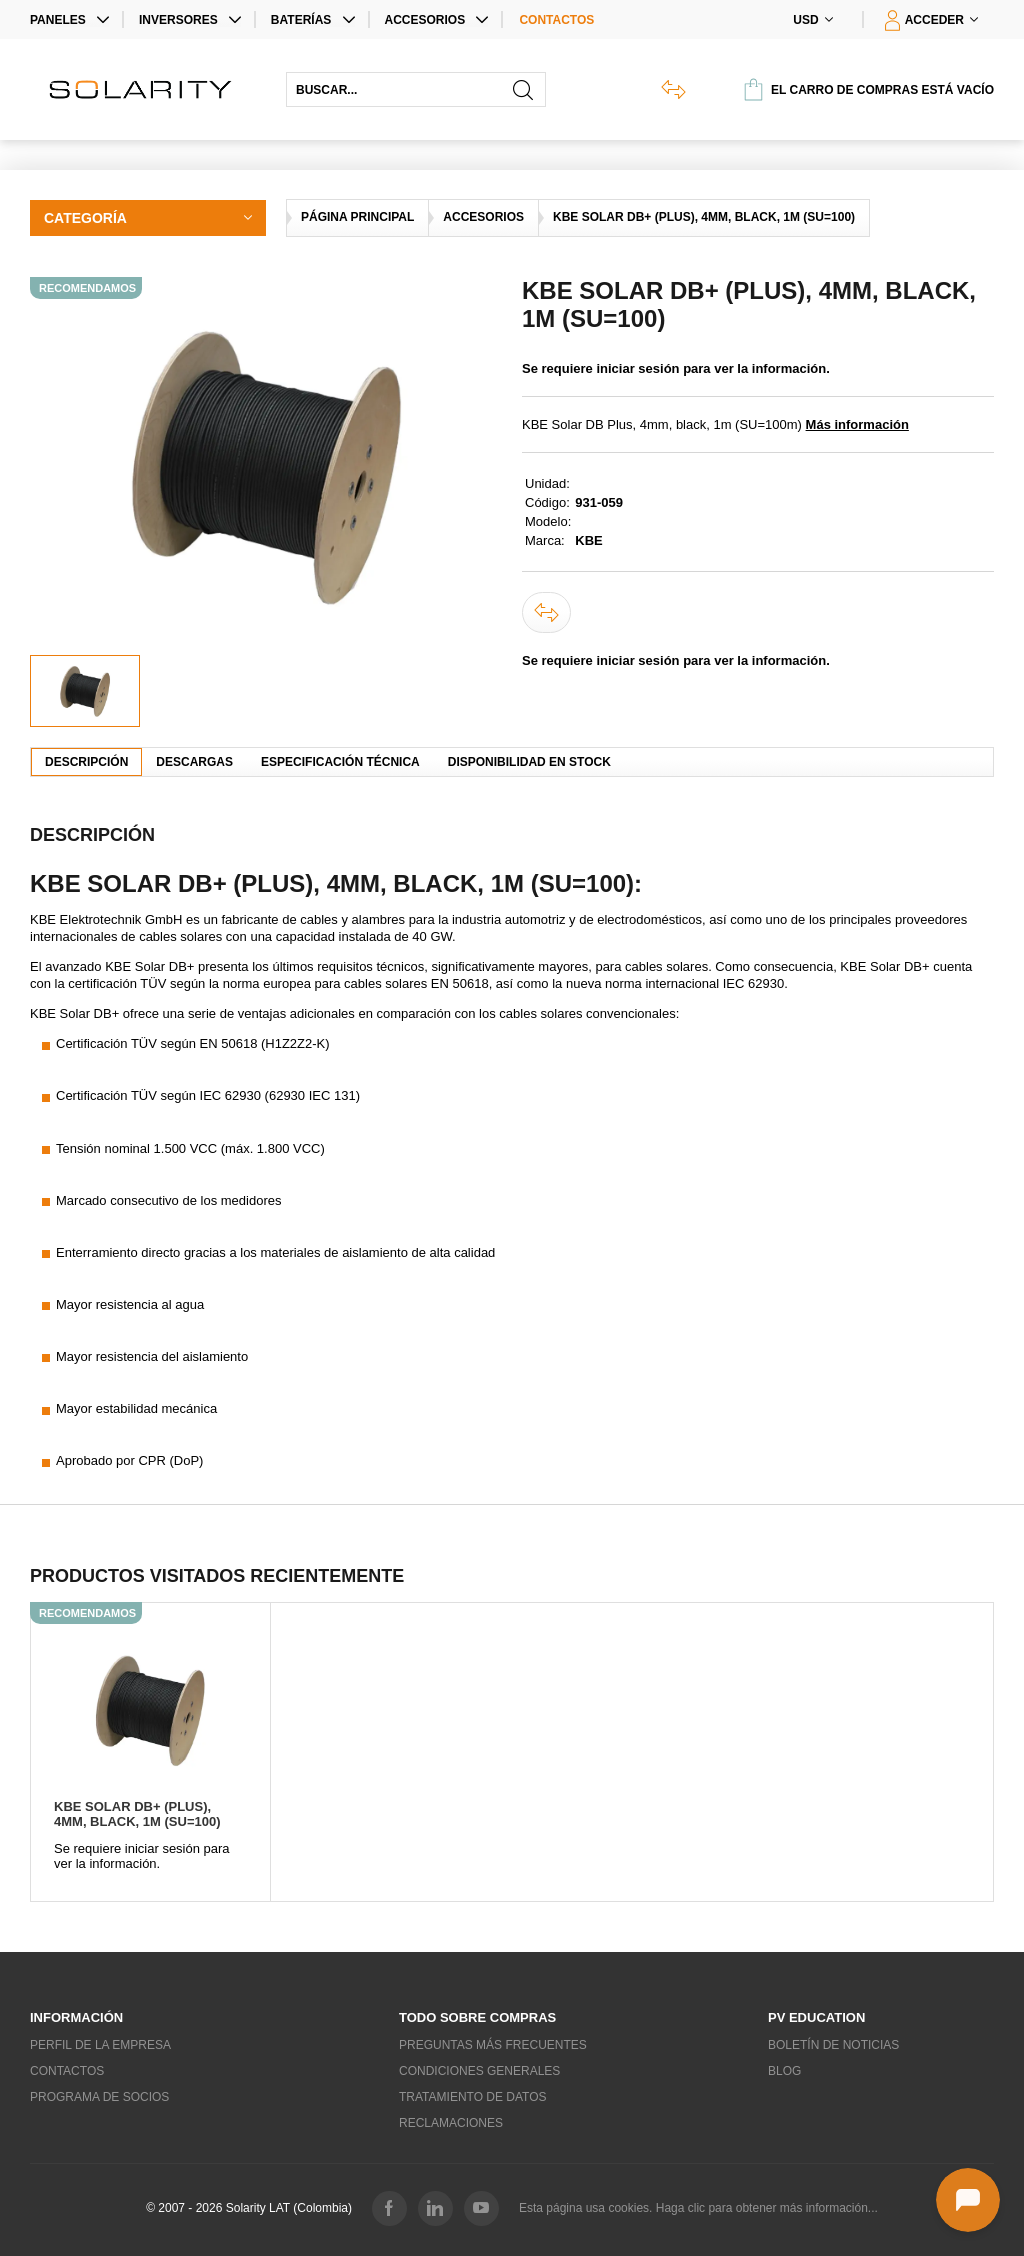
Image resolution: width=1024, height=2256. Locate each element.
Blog (784, 2071)
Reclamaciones (451, 2123)
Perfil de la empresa (100, 2045)
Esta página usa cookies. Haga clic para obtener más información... (698, 2208)
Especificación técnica (340, 762)
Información (76, 2017)
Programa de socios (99, 2097)
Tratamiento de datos (473, 2097)
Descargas (194, 762)
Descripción (86, 762)
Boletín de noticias (833, 2045)
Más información (857, 424)
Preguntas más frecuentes (493, 2045)
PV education (816, 2017)
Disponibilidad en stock (529, 762)
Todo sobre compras (477, 2017)
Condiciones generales (479, 2071)
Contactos (556, 20)
